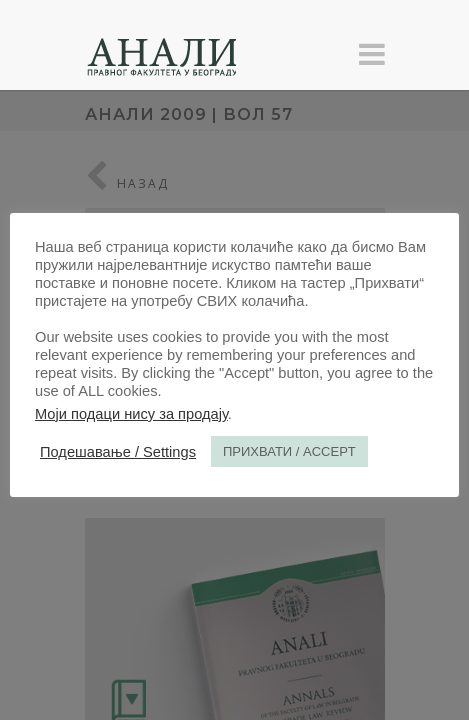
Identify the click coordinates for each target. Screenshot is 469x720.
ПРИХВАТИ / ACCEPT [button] (289, 451)
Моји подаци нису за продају (131, 414)
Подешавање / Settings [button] (118, 452)
